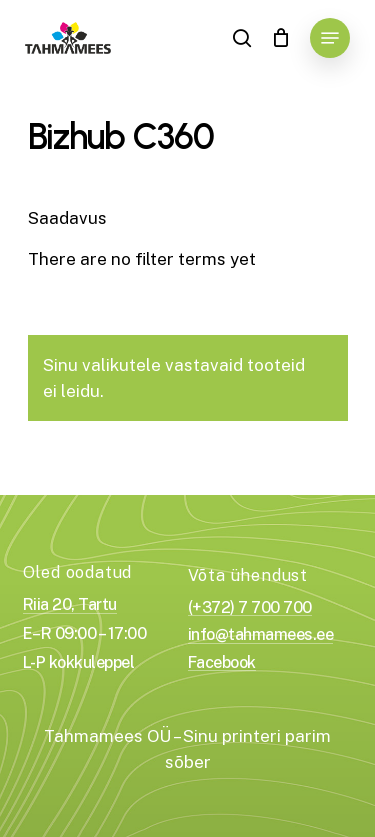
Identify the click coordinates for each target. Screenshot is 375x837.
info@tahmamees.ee (261, 635)
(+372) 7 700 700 (250, 608)
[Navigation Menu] (330, 38)
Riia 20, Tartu (70, 605)
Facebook (222, 663)
